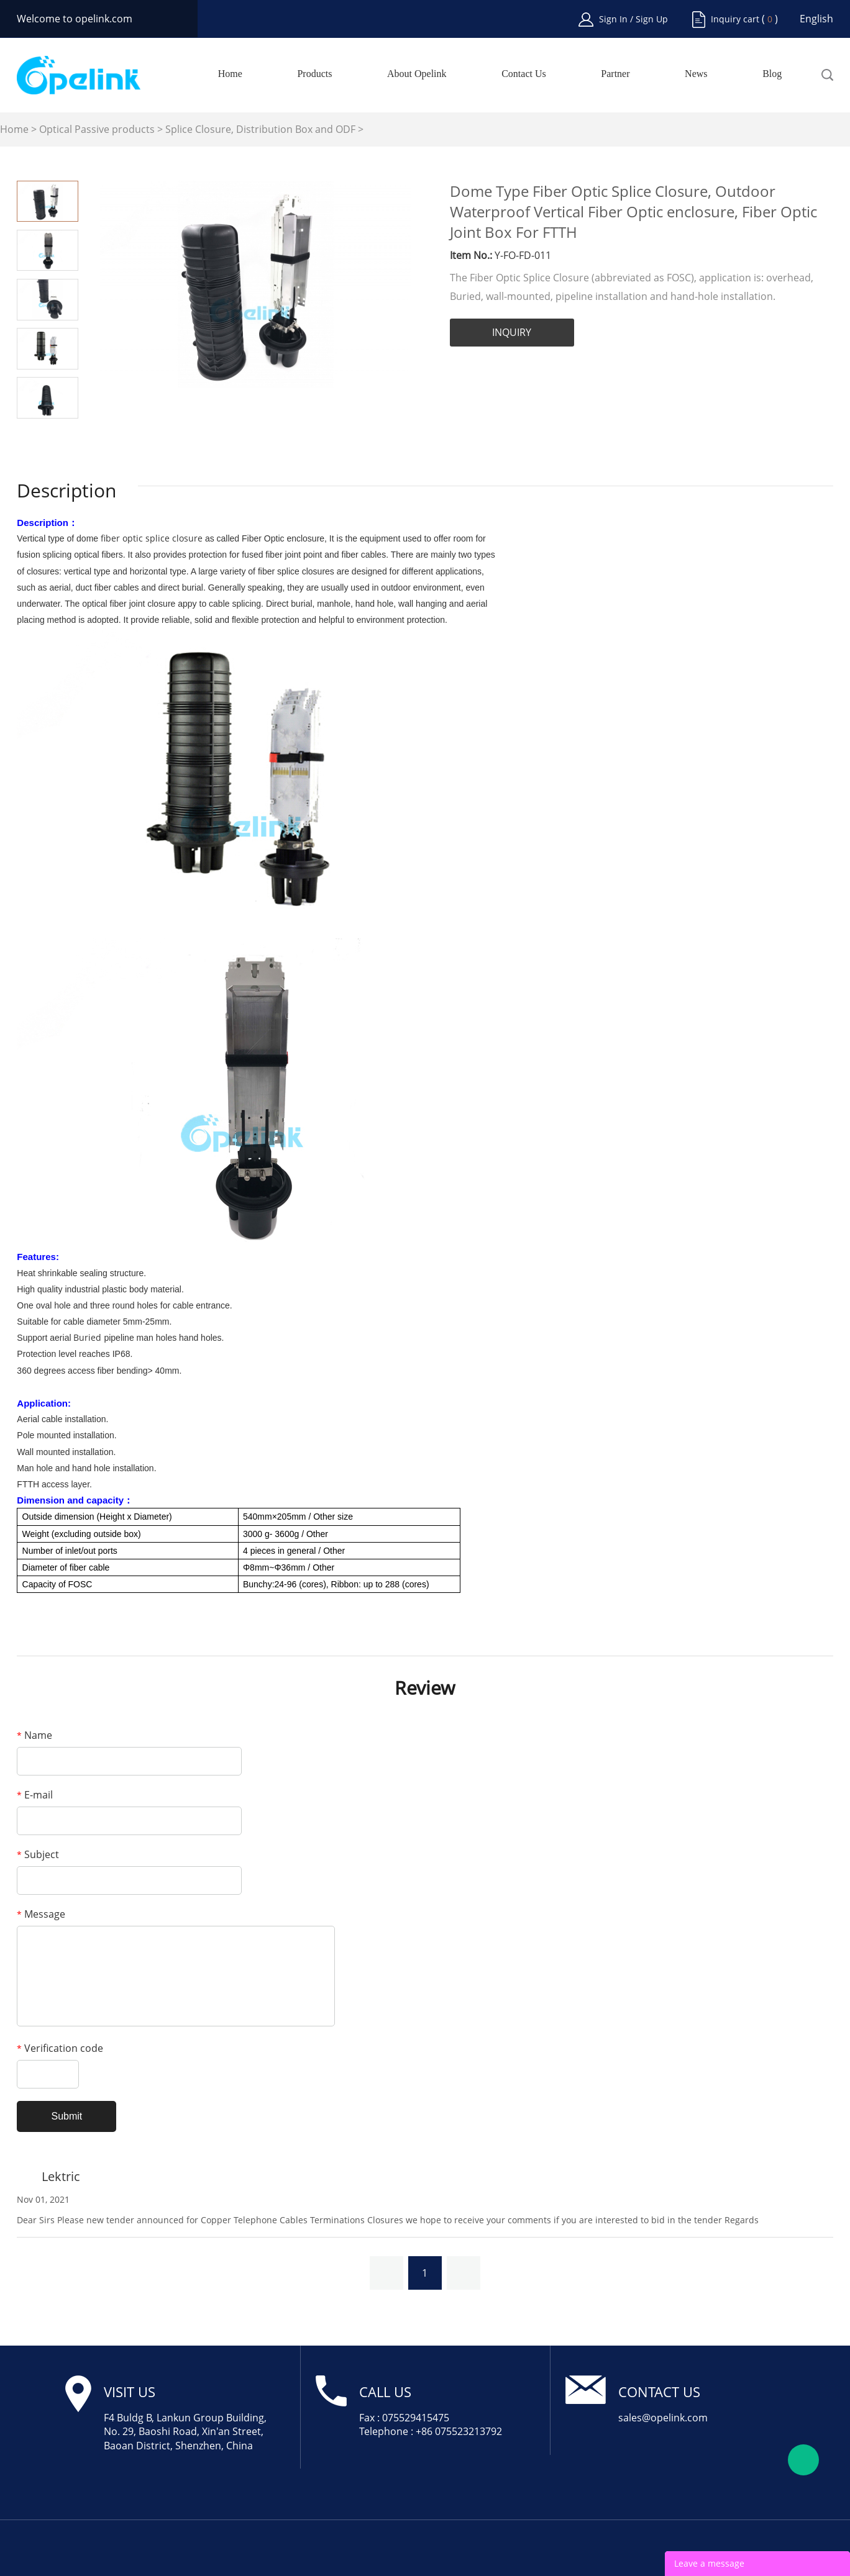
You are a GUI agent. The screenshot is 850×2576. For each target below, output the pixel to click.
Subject (38, 1854)
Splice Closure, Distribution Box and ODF (260, 129)
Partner (615, 74)
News (696, 74)
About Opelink (417, 74)
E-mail (35, 1795)
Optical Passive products (97, 129)
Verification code (60, 2048)
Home (230, 74)
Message (41, 1914)
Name (34, 1735)
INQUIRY (511, 332)
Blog (772, 74)
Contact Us (523, 74)
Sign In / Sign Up (633, 19)
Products (314, 74)
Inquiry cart (735, 19)
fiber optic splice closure (152, 538)
